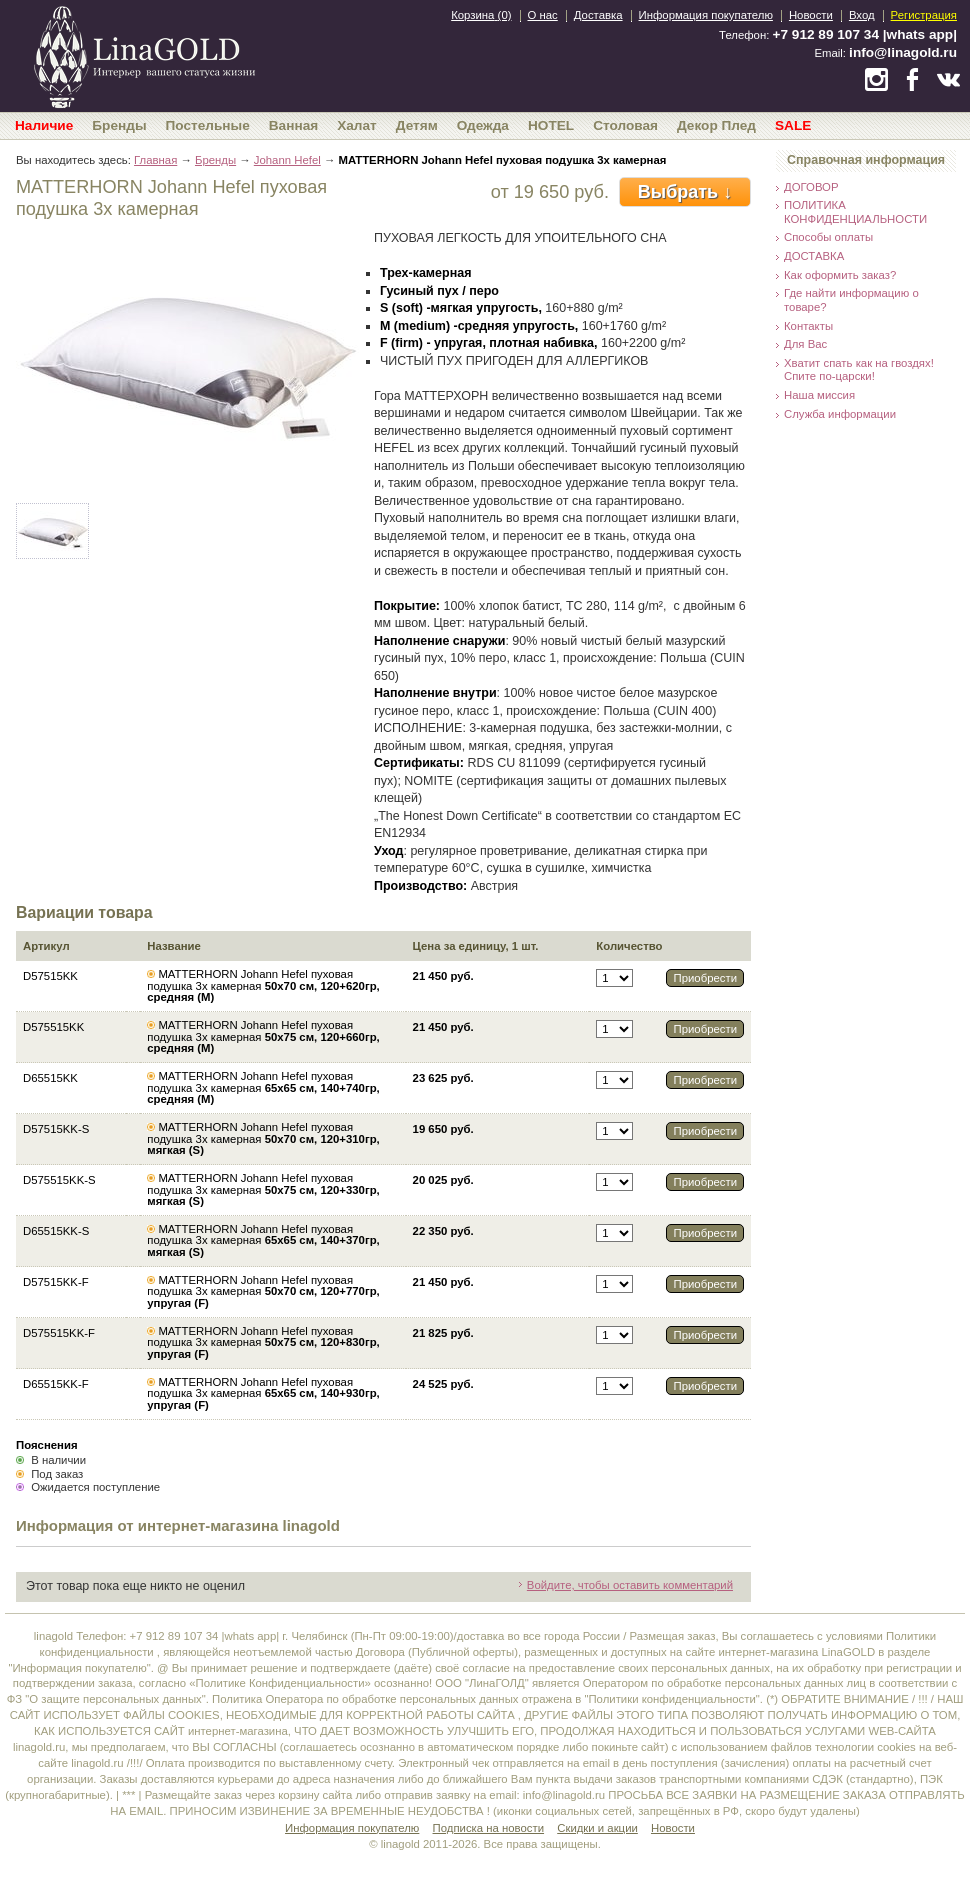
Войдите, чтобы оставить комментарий (630, 1585)
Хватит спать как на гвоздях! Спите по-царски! (859, 370)
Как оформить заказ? (840, 275)
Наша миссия (819, 395)
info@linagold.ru (903, 52)
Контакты (808, 326)
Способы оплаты (828, 237)
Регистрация (924, 15)
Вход (862, 15)
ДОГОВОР (811, 187)
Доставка (598, 15)
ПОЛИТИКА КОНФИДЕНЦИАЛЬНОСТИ (855, 212)
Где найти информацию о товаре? (851, 300)
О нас (543, 15)
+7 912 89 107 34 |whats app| (865, 34)
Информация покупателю (706, 15)
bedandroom (144, 55)
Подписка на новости (489, 1828)
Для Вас (805, 344)
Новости (811, 15)
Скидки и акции (597, 1828)
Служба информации (840, 414)
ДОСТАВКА (814, 256)
